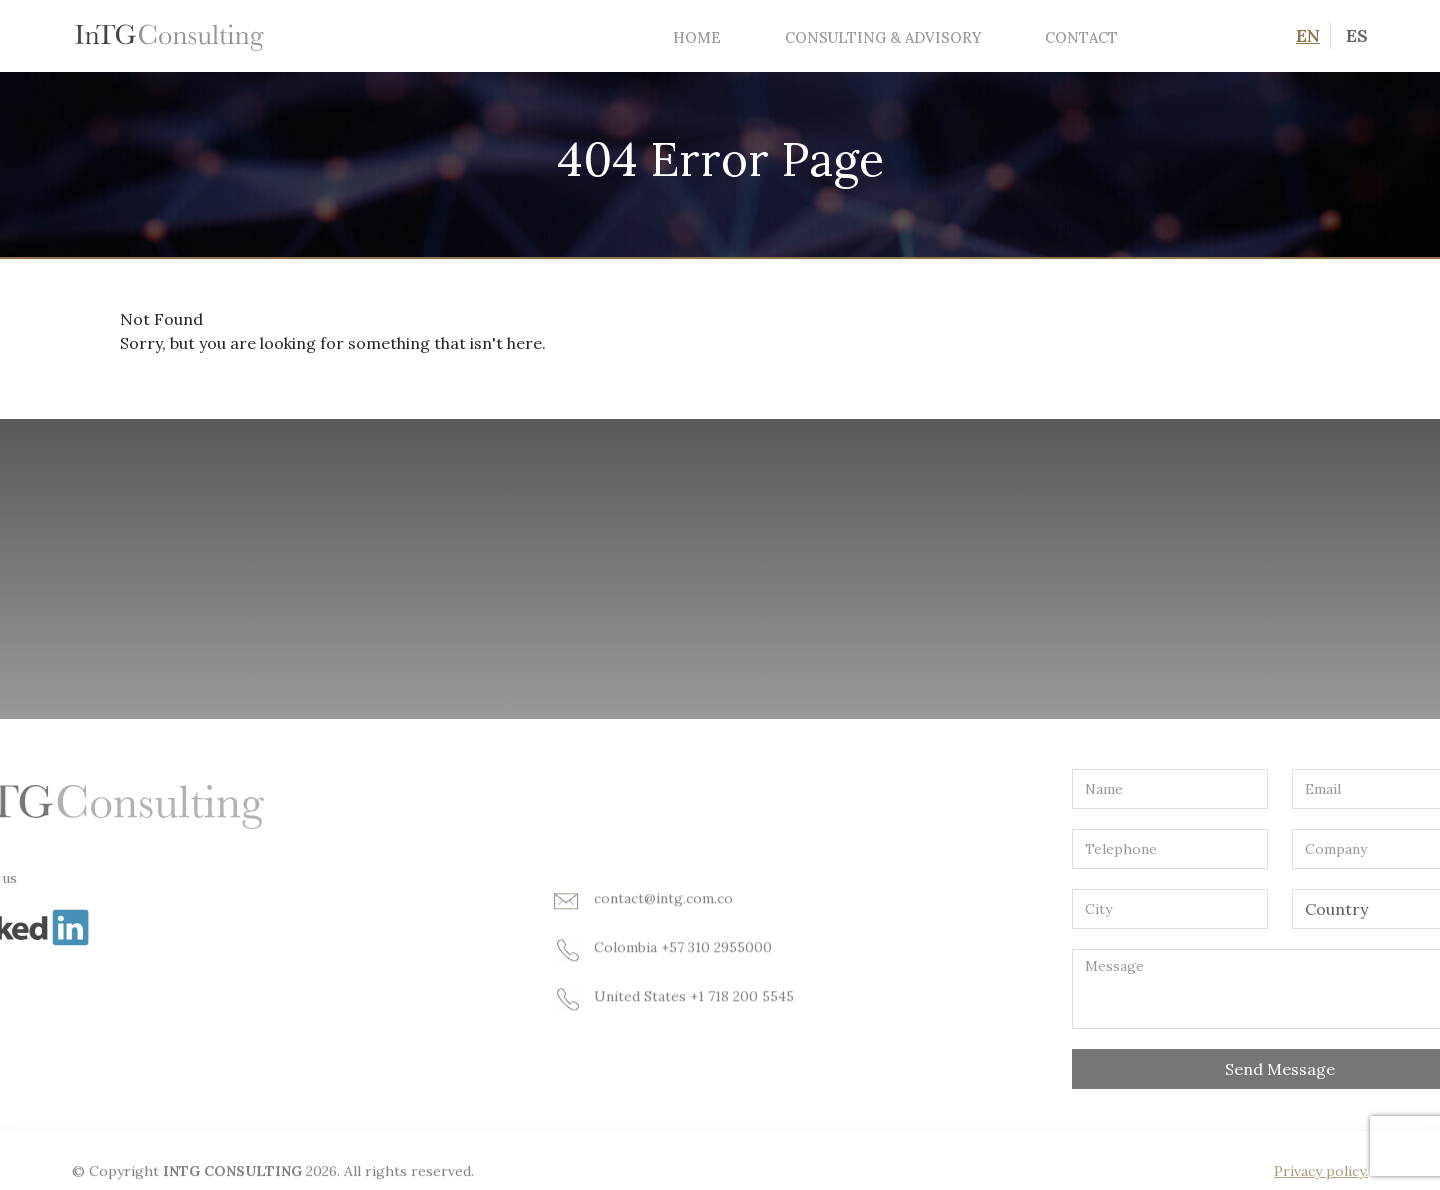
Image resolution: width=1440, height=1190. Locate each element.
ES (1357, 35)
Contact (1081, 37)
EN (1308, 35)
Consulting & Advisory (883, 37)
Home (697, 37)
